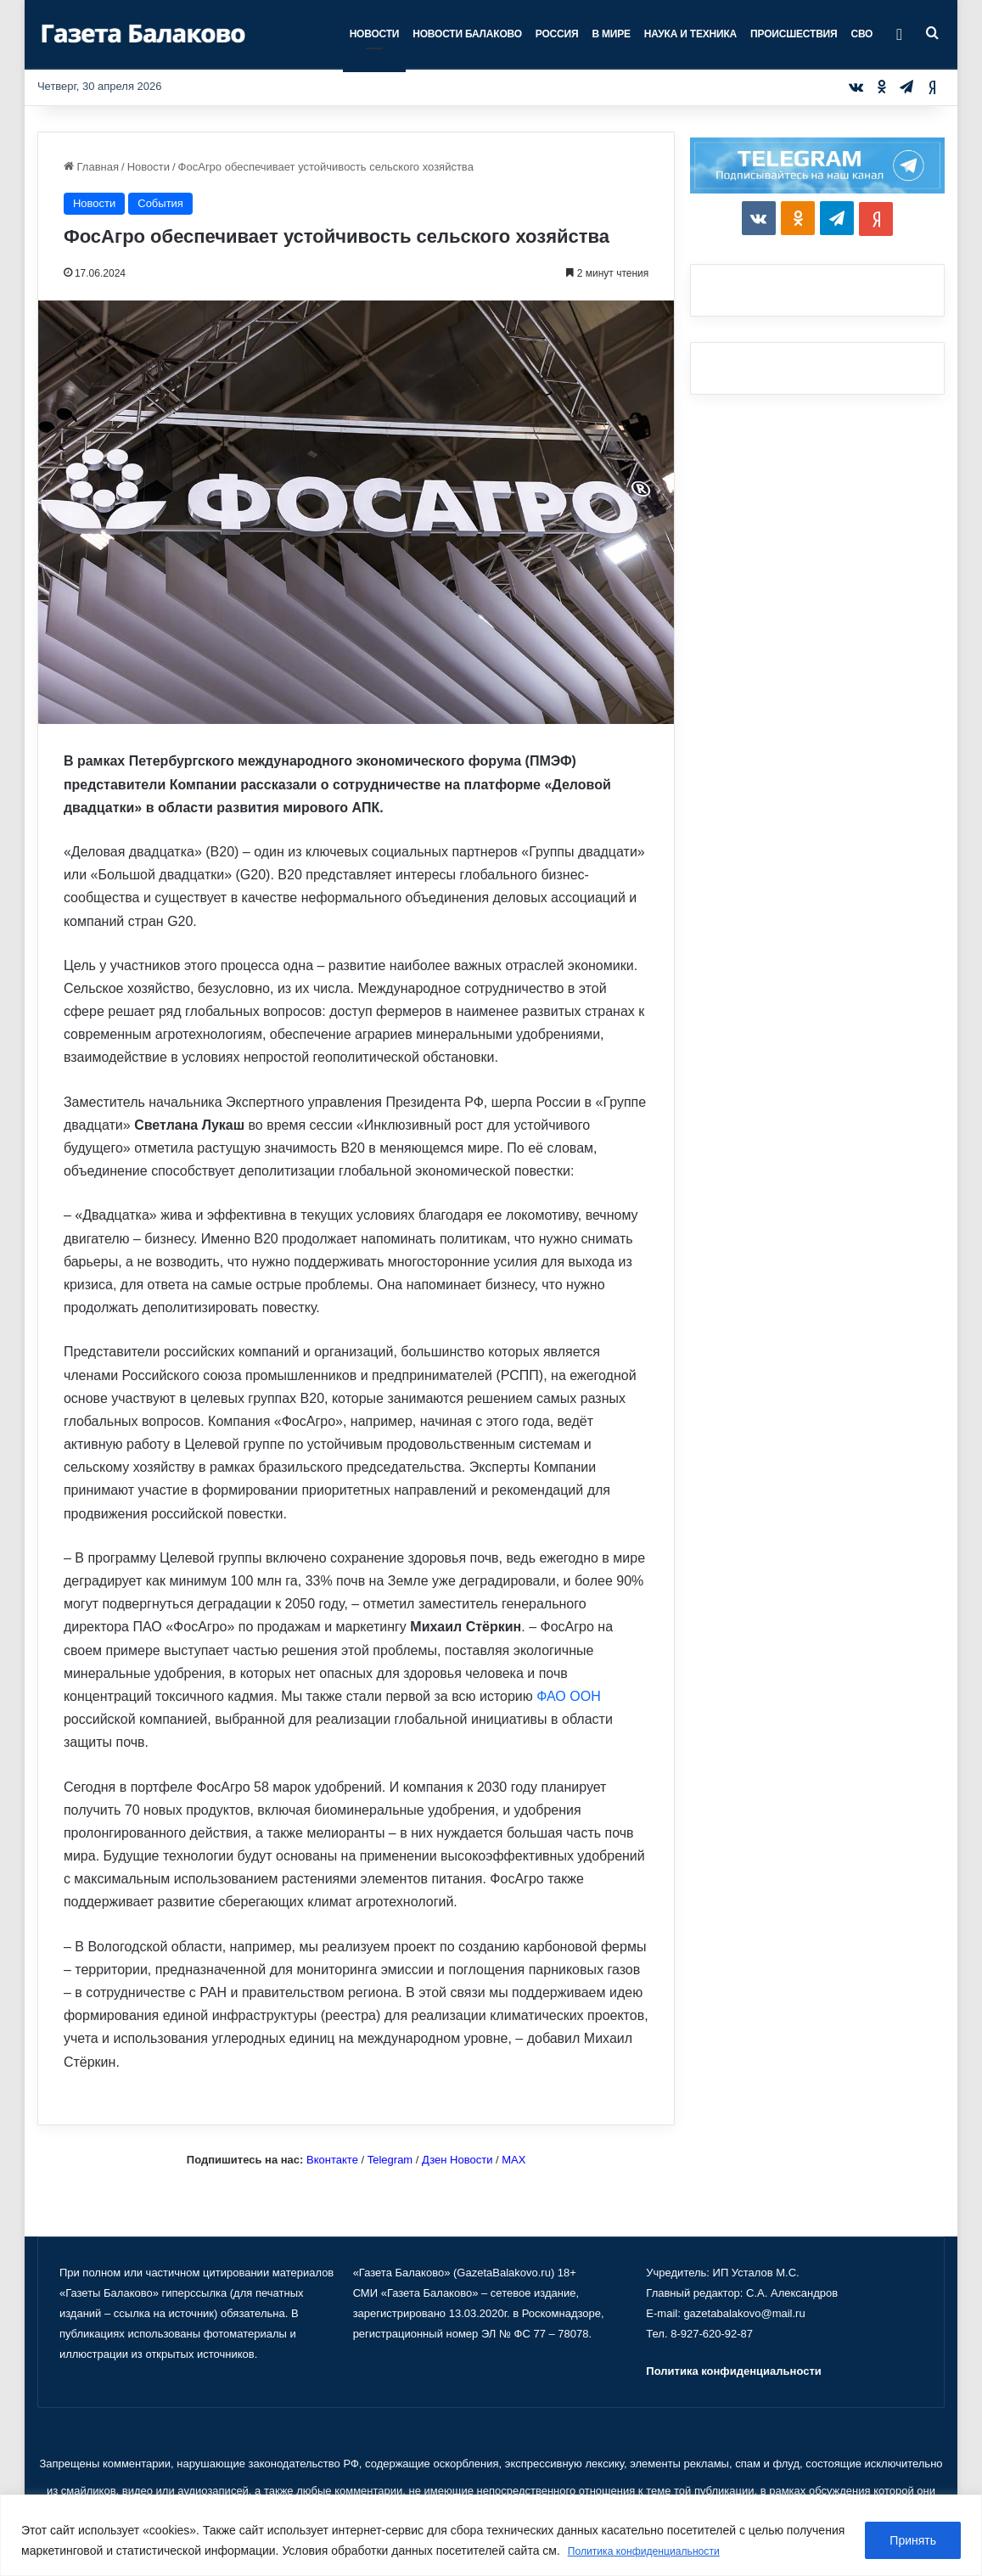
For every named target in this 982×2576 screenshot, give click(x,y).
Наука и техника (690, 34)
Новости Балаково (467, 34)
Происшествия (793, 34)
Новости (375, 34)
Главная (91, 166)
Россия (557, 34)
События (160, 203)
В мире (611, 34)
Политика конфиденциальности (656, 2551)
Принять (912, 2541)
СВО (861, 34)
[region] (491, 2535)
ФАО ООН (568, 1696)
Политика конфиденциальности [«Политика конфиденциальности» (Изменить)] (733, 2371)
